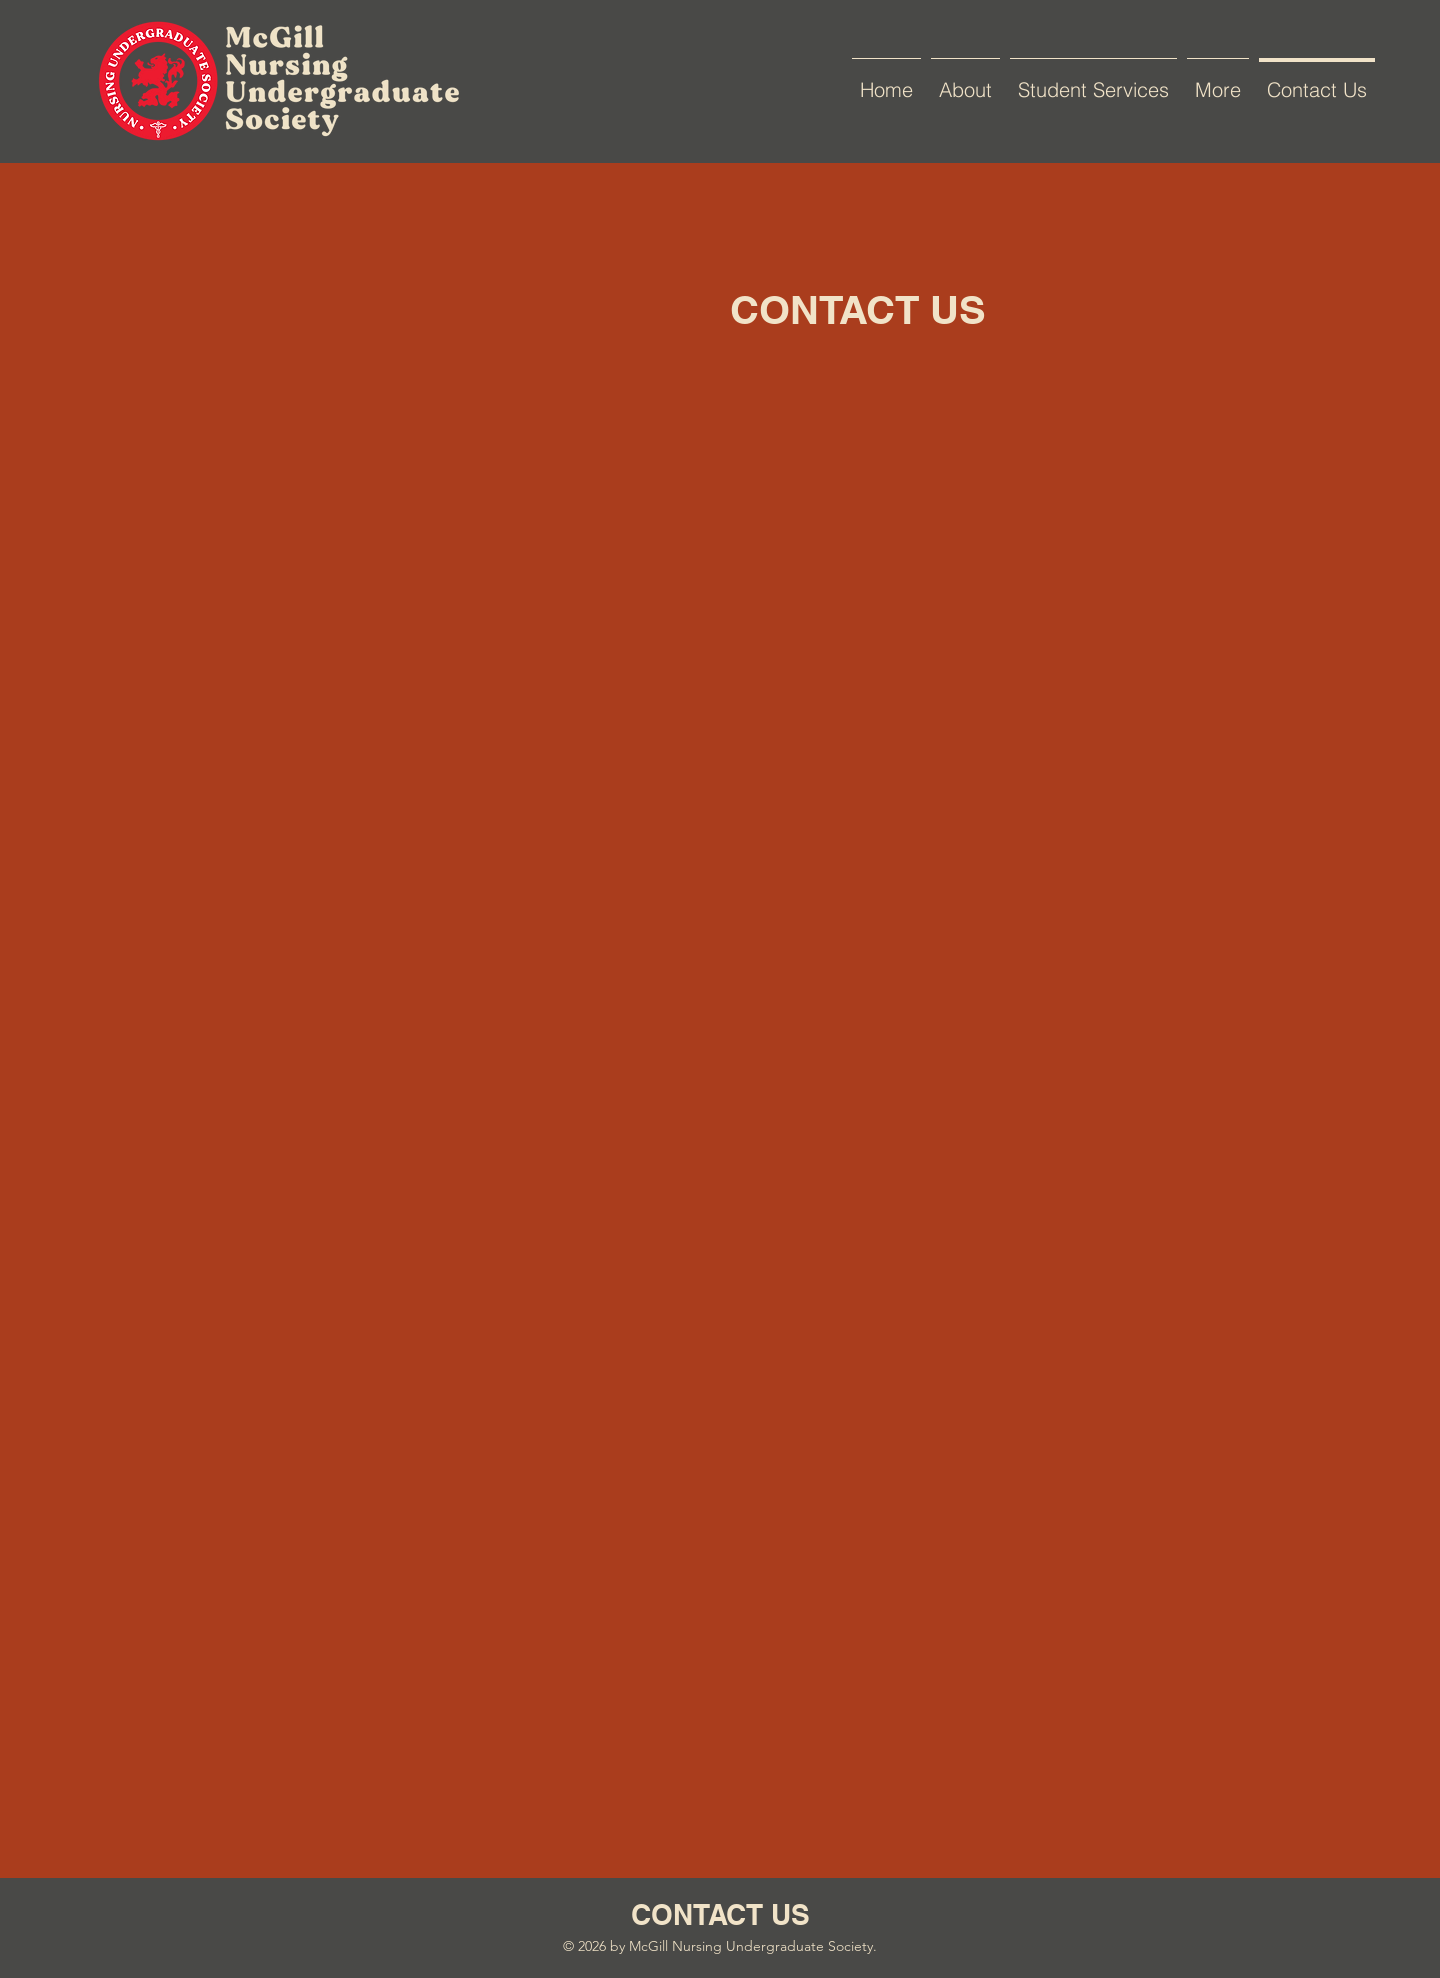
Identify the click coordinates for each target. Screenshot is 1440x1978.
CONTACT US (720, 1914)
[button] (1093, 81)
